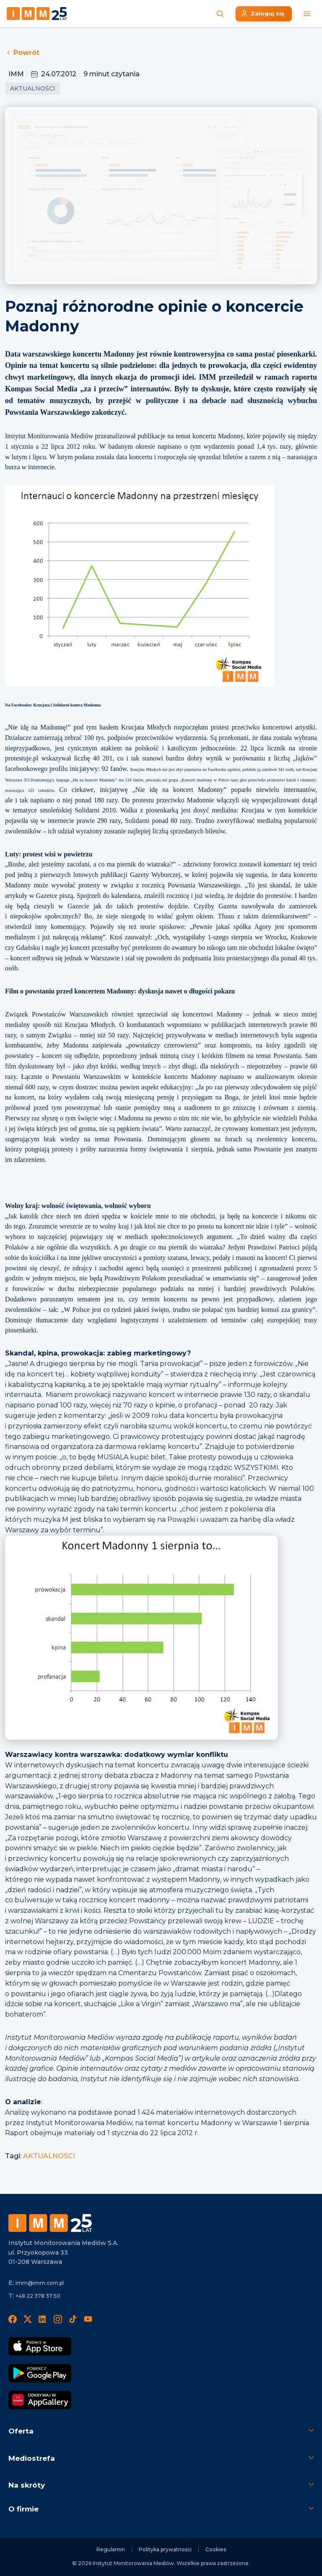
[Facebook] (12, 2319)
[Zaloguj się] (264, 14)
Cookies (215, 2549)
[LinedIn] (43, 2319)
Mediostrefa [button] (31, 2458)
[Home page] (37, 13)
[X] (27, 2319)
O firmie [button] (23, 2509)
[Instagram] (58, 2319)
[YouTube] (88, 2319)
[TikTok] (73, 2319)
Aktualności (32, 88)
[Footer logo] (50, 2223)
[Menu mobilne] (307, 13)
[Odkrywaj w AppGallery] (39, 2400)
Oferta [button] (21, 2431)
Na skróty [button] (26, 2485)
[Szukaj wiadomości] (220, 13)
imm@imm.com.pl (40, 2283)
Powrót (22, 53)
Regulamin (110, 2549)
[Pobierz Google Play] (39, 2373)
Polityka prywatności (165, 2549)
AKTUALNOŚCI (49, 2156)
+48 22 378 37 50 (38, 2296)
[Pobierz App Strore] (39, 2346)
